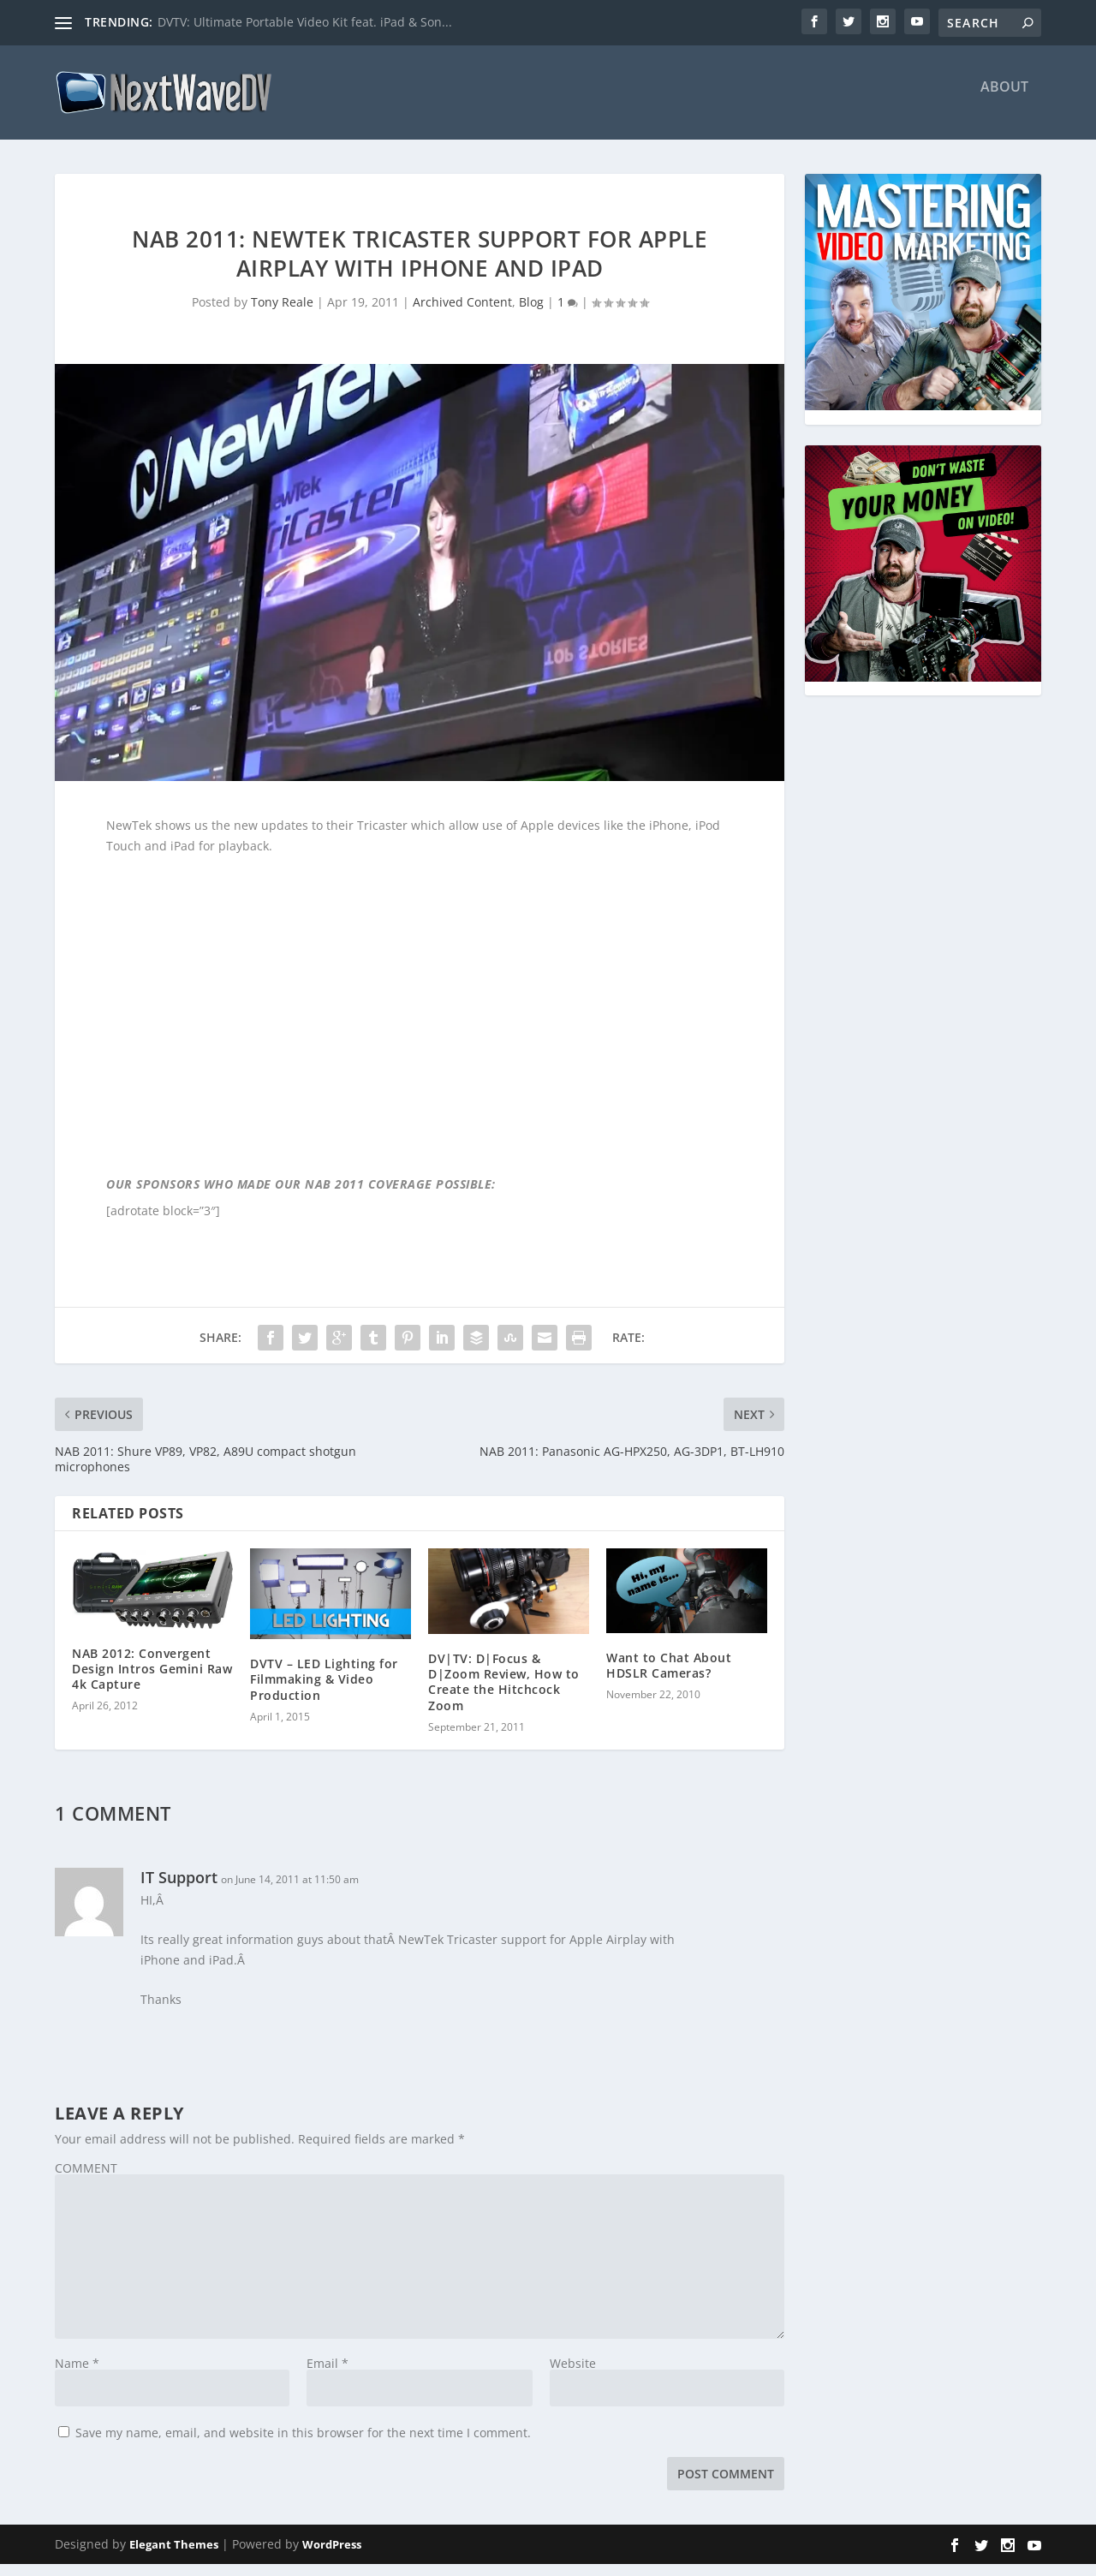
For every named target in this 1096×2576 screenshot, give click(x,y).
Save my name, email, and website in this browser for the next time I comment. (303, 2444)
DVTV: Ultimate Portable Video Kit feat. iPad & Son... (305, 22)
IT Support (178, 1889)
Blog (531, 314)
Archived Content (462, 314)
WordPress (331, 2556)
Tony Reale (282, 314)
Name (77, 2375)
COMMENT (86, 2180)
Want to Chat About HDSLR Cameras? (668, 1677)
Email (327, 2375)
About (1004, 100)
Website (573, 2375)
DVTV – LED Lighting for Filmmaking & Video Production (324, 1690)
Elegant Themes (173, 2556)
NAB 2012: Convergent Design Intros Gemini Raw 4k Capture (152, 1680)
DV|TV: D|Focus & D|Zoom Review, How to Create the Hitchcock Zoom (504, 1694)
